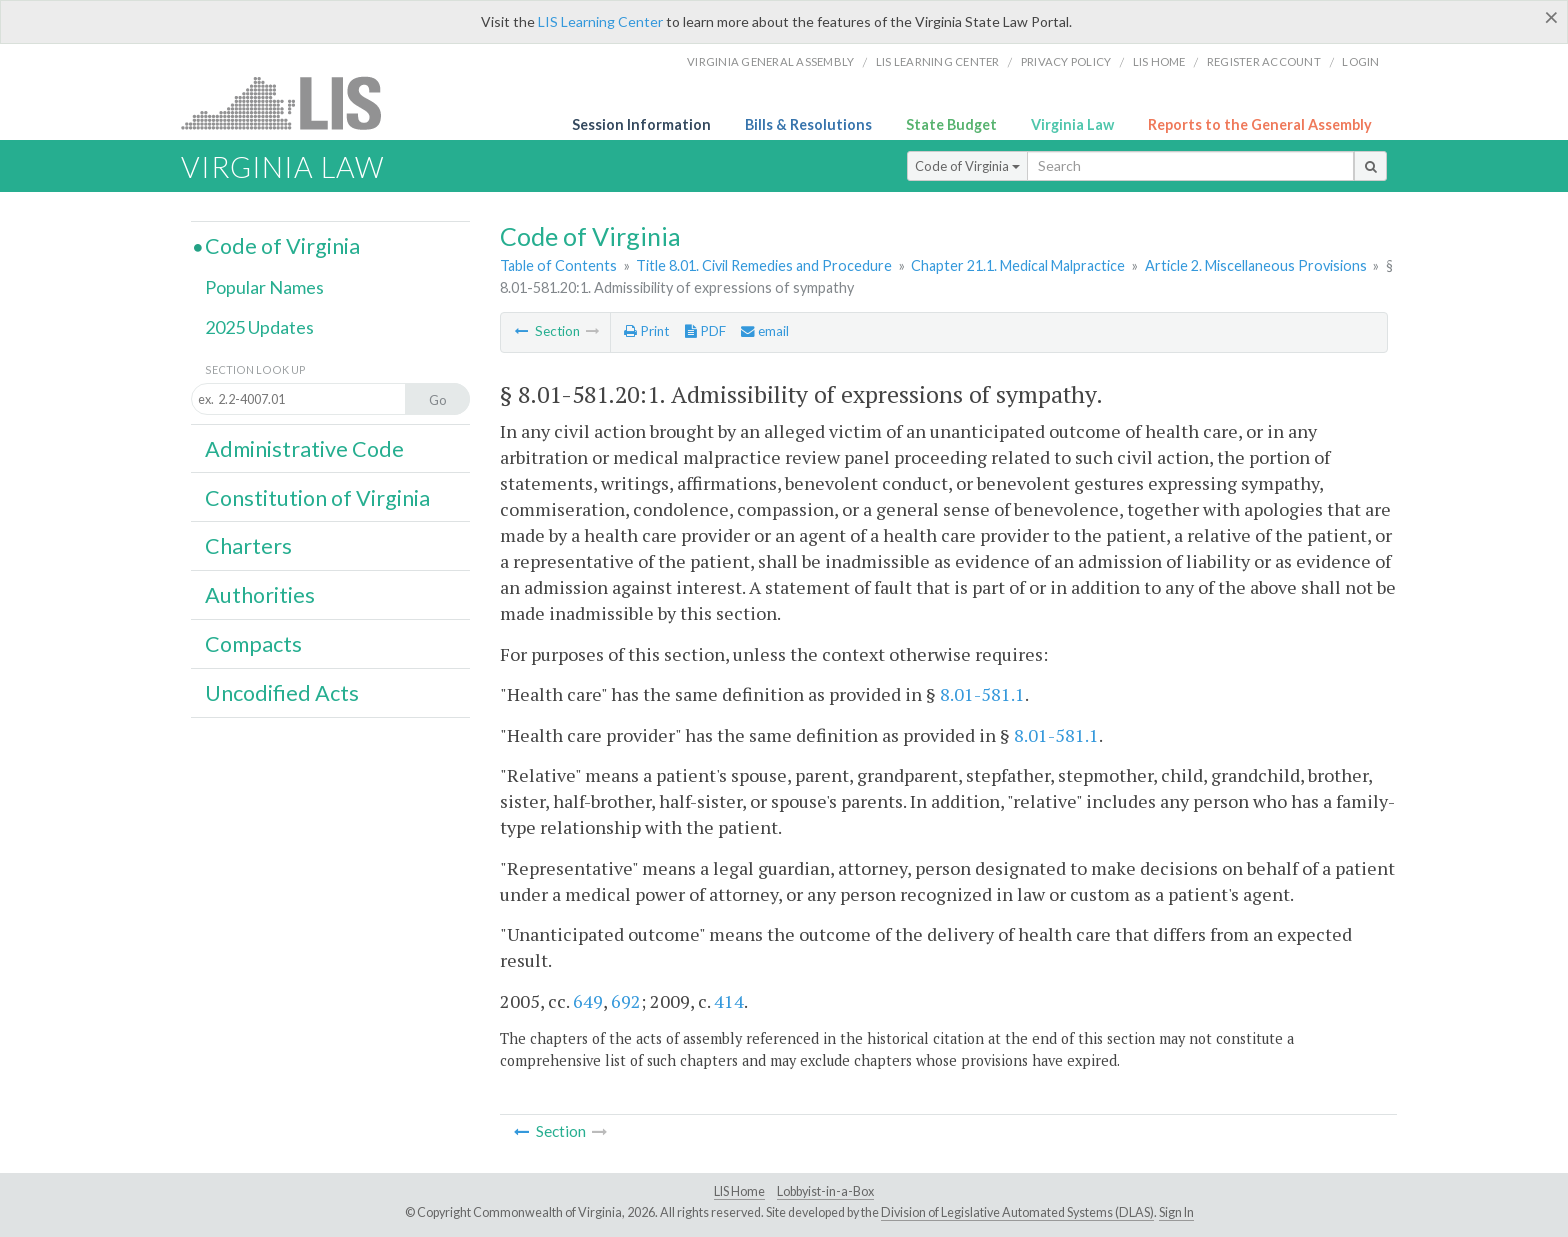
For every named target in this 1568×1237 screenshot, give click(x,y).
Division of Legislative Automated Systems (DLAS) (1017, 1212)
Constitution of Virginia (317, 498)
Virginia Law (1072, 124)
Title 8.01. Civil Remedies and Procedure (764, 265)
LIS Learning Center (600, 21)
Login (1360, 61)
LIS (292, 102)
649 (588, 1001)
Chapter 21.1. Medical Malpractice (1018, 265)
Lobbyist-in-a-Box (825, 1191)
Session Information (641, 124)
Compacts (253, 644)
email (765, 331)
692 (626, 1001)
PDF (705, 331)
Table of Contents (558, 265)
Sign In (1176, 1212)
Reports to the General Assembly (1260, 124)
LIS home (1159, 61)
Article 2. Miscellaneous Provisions (1256, 265)
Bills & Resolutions (808, 124)
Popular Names (264, 287)
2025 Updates (259, 327)
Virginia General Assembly (770, 61)
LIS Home (739, 1191)
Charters (248, 546)
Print (646, 331)
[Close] (1551, 17)
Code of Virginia (967, 166)
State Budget (951, 124)
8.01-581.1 (982, 694)
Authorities (260, 595)
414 (729, 1001)
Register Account (1264, 61)
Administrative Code (304, 449)
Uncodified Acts (282, 693)
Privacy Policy (1066, 61)
